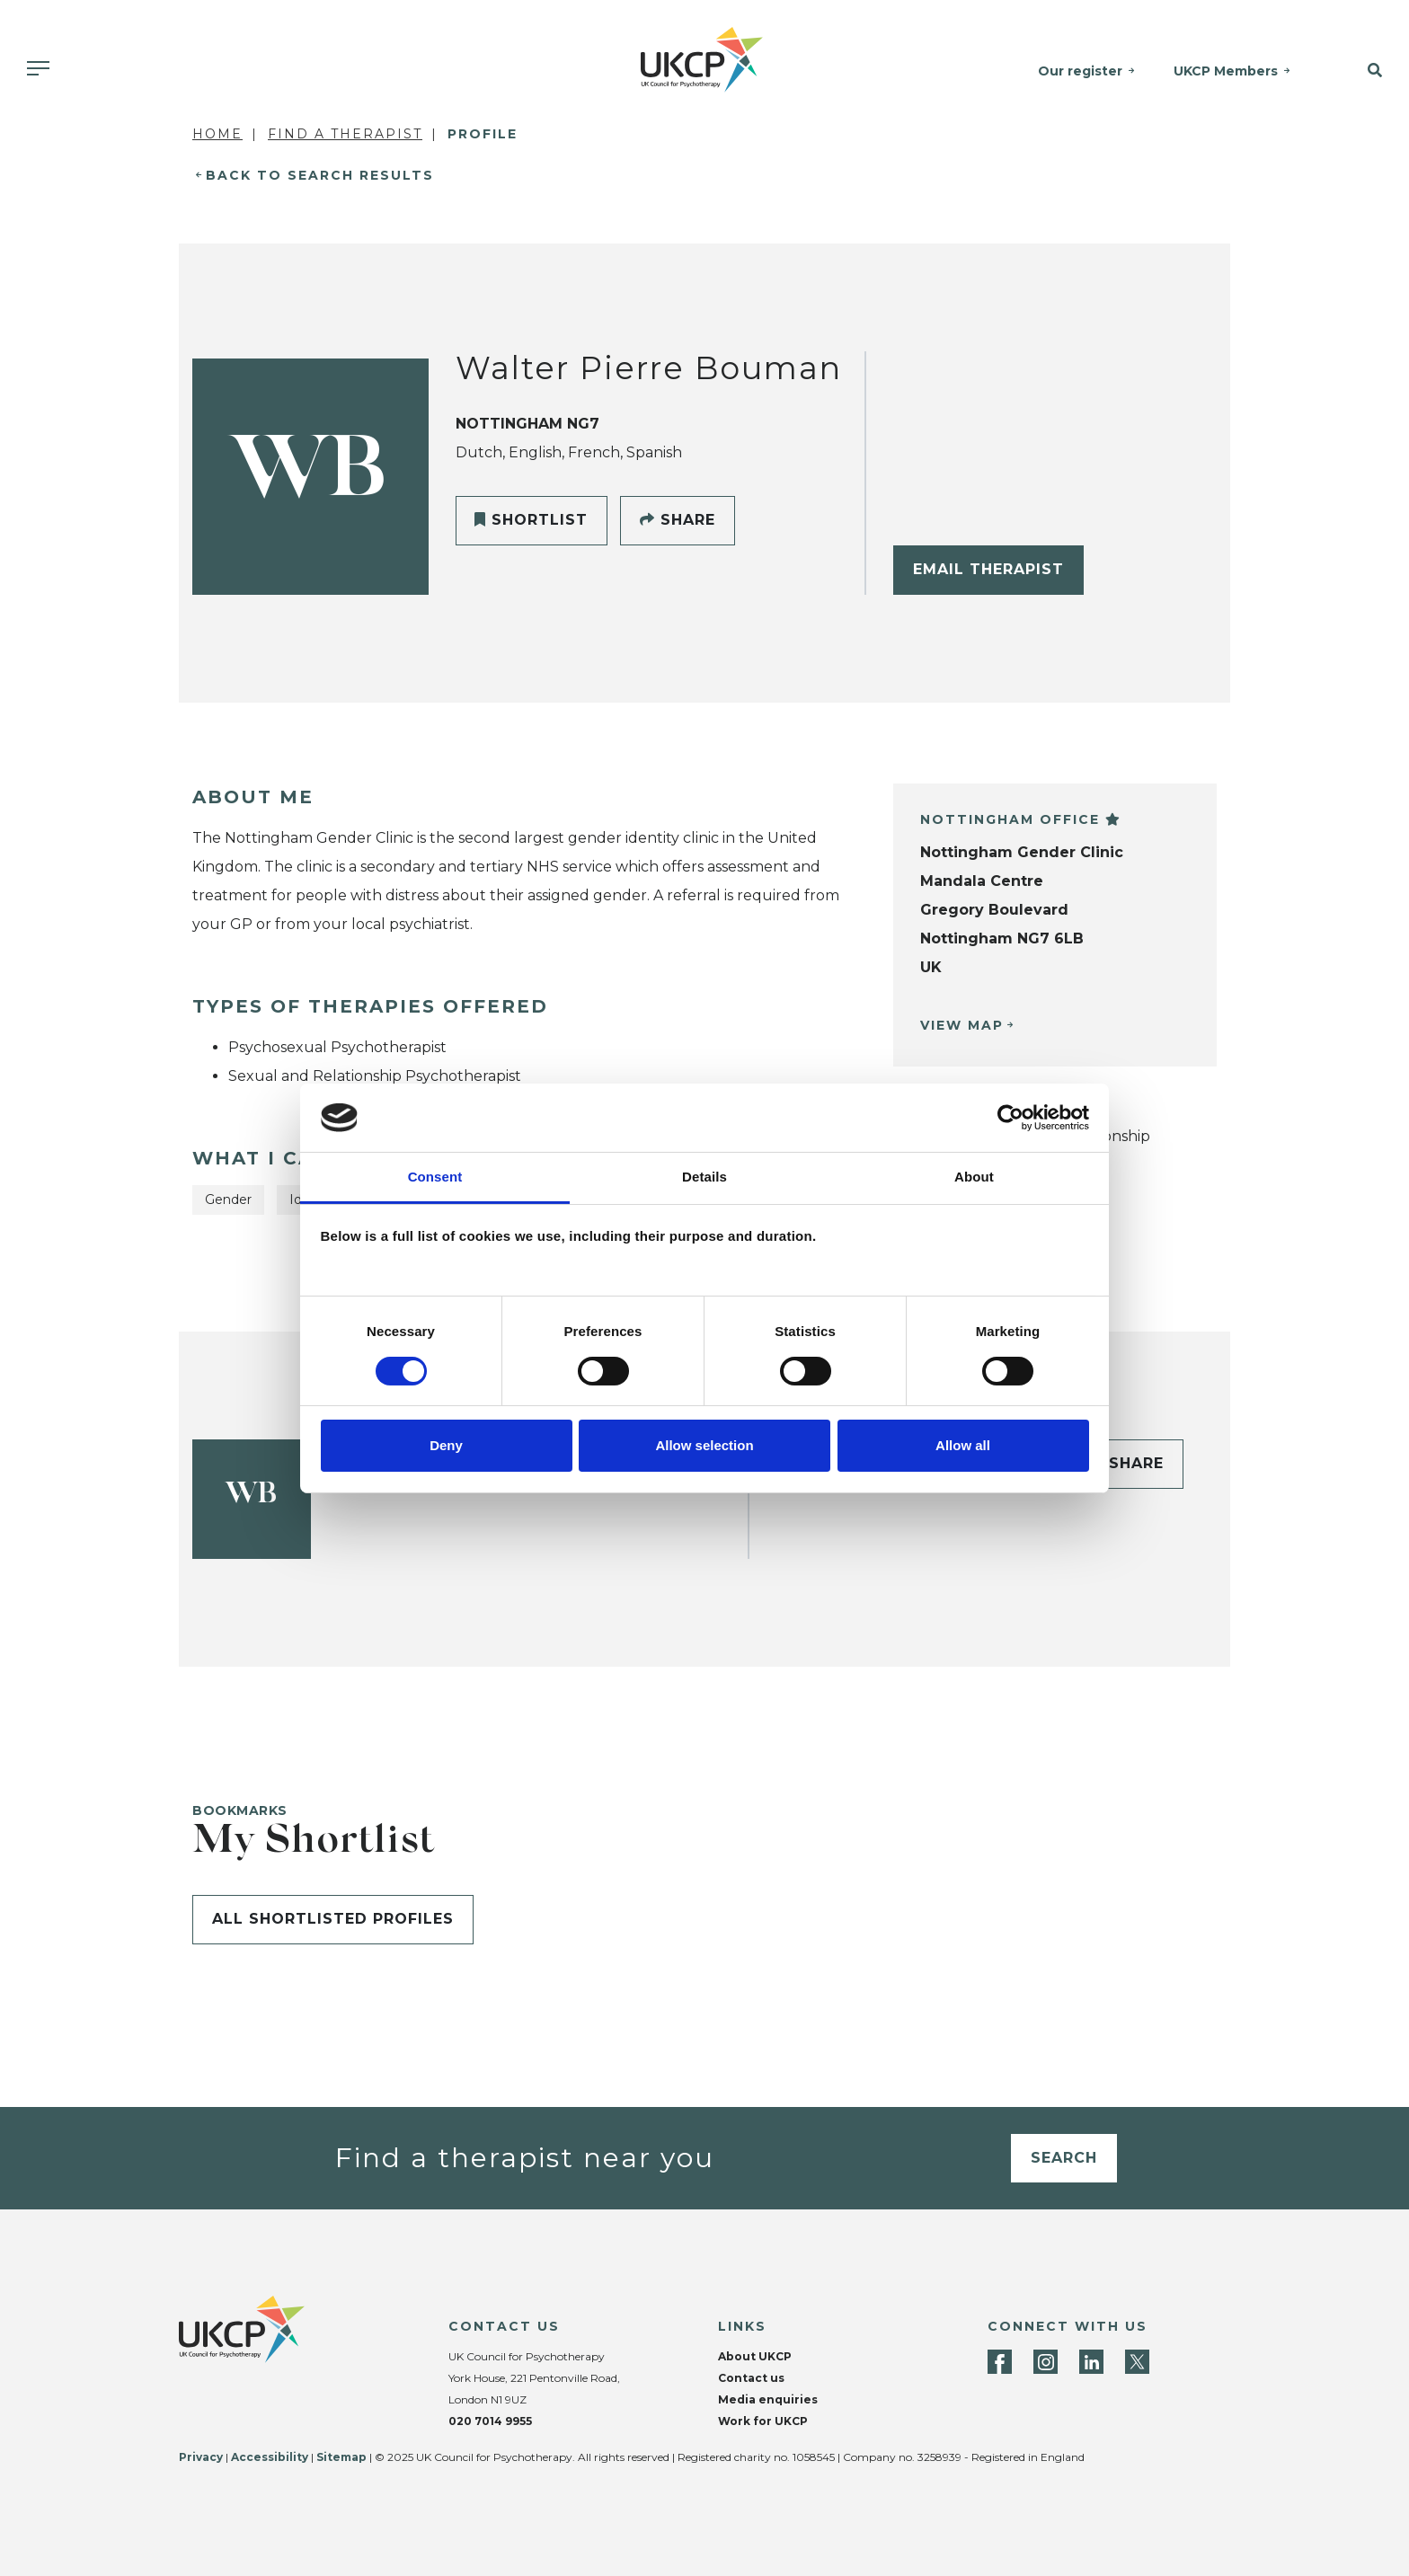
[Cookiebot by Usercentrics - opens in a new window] (1010, 1117)
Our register (1082, 71)
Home (217, 134)
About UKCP (755, 2356)
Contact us (751, 2378)
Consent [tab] (435, 1176)
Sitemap (341, 2457)
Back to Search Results (320, 175)
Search (1064, 2157)
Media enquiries (768, 2399)
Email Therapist (988, 569)
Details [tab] (704, 1176)
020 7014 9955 (490, 2421)
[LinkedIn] (1091, 2361)
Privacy (201, 2457)
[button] (1361, 71)
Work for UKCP (763, 2421)
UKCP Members (1227, 71)
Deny (446, 1445)
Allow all (962, 1445)
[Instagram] (1045, 2361)
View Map (962, 1025)
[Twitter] (1137, 2361)
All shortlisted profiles (333, 1918)
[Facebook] (999, 2361)
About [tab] (974, 1176)
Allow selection (704, 1445)
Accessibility (269, 2457)
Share (677, 519)
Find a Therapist (345, 134)
